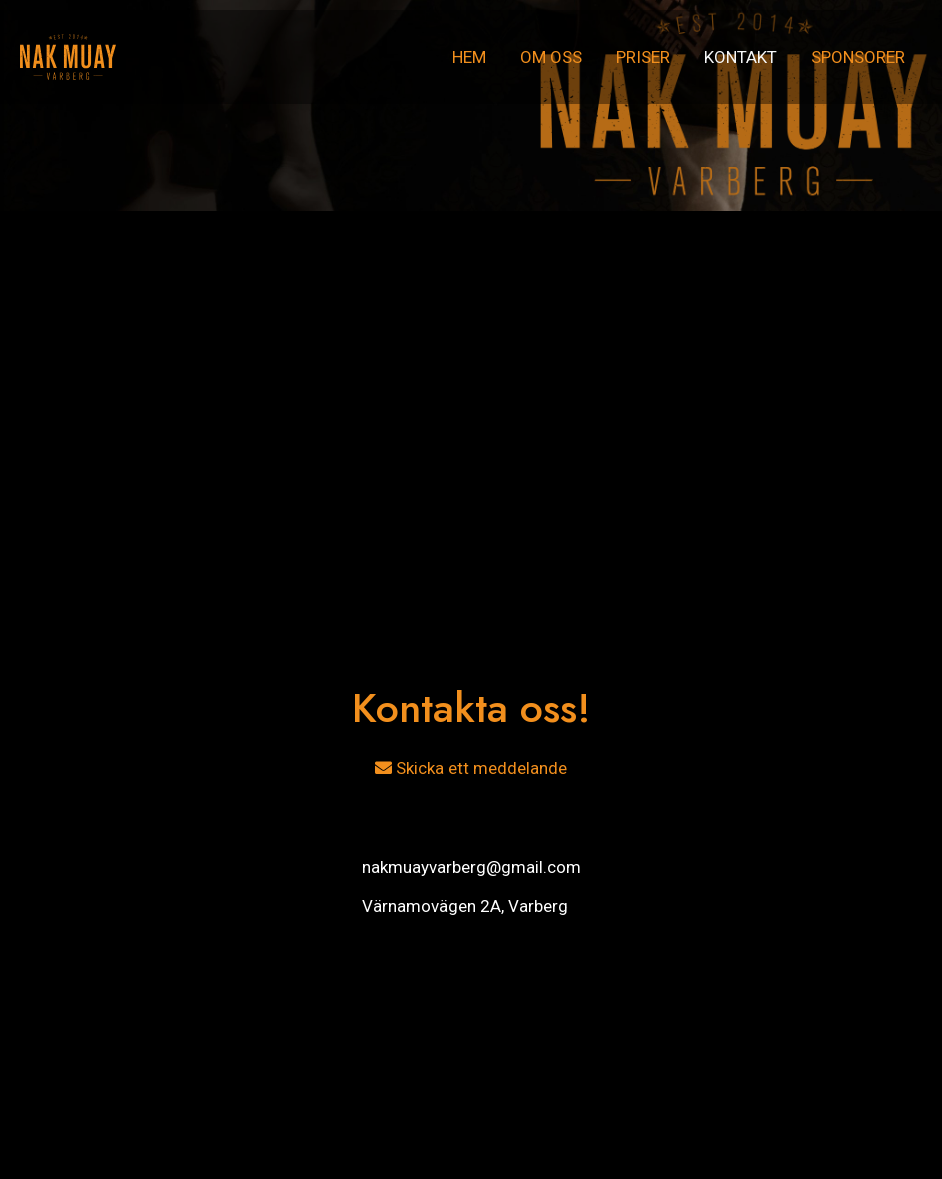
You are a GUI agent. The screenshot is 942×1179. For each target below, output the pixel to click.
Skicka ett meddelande (471, 768)
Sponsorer (858, 57)
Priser (643, 57)
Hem (469, 57)
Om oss (551, 57)
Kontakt (740, 57)
